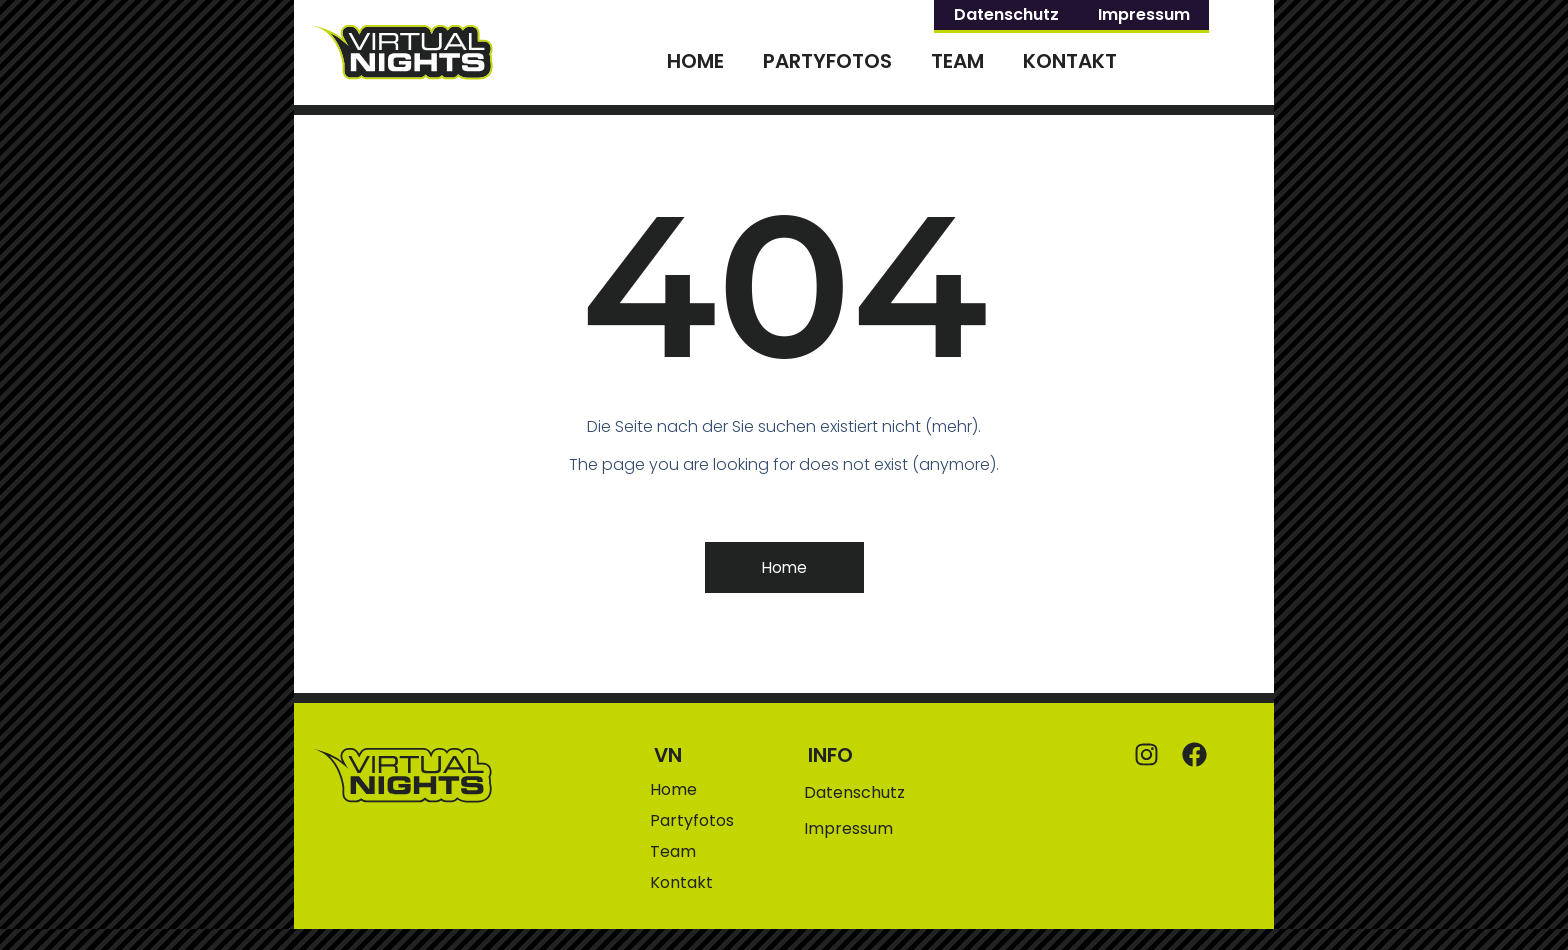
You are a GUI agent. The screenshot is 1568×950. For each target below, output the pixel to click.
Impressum (1144, 14)
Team (957, 61)
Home (695, 61)
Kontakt (1070, 61)
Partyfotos (827, 61)
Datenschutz (1006, 14)
